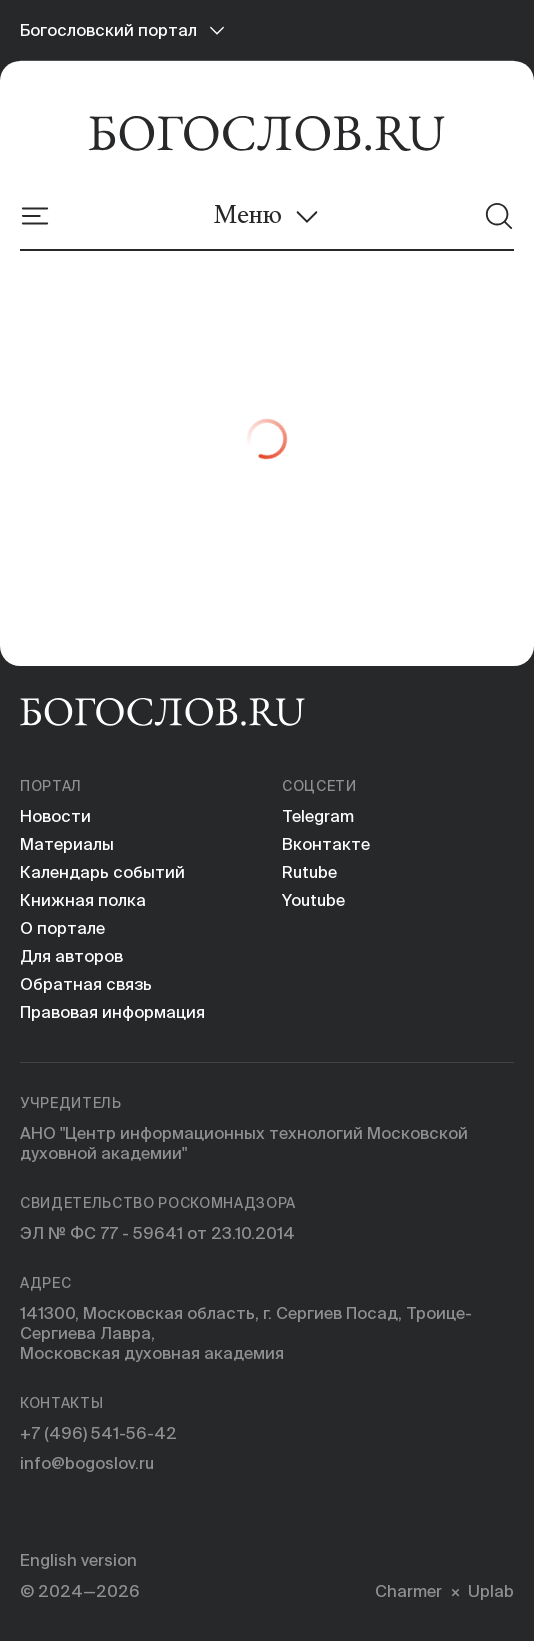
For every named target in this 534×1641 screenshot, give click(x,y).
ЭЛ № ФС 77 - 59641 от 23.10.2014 (157, 1233)
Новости (55, 816)
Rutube (309, 872)
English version (78, 1560)
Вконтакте (326, 844)
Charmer (408, 1591)
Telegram (318, 816)
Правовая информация (112, 1012)
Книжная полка (83, 900)
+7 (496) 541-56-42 (98, 1433)
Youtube (313, 900)
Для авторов (71, 956)
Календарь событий (102, 872)
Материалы (67, 844)
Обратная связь (86, 984)
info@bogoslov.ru (87, 1463)
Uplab (491, 1591)
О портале (62, 928)
